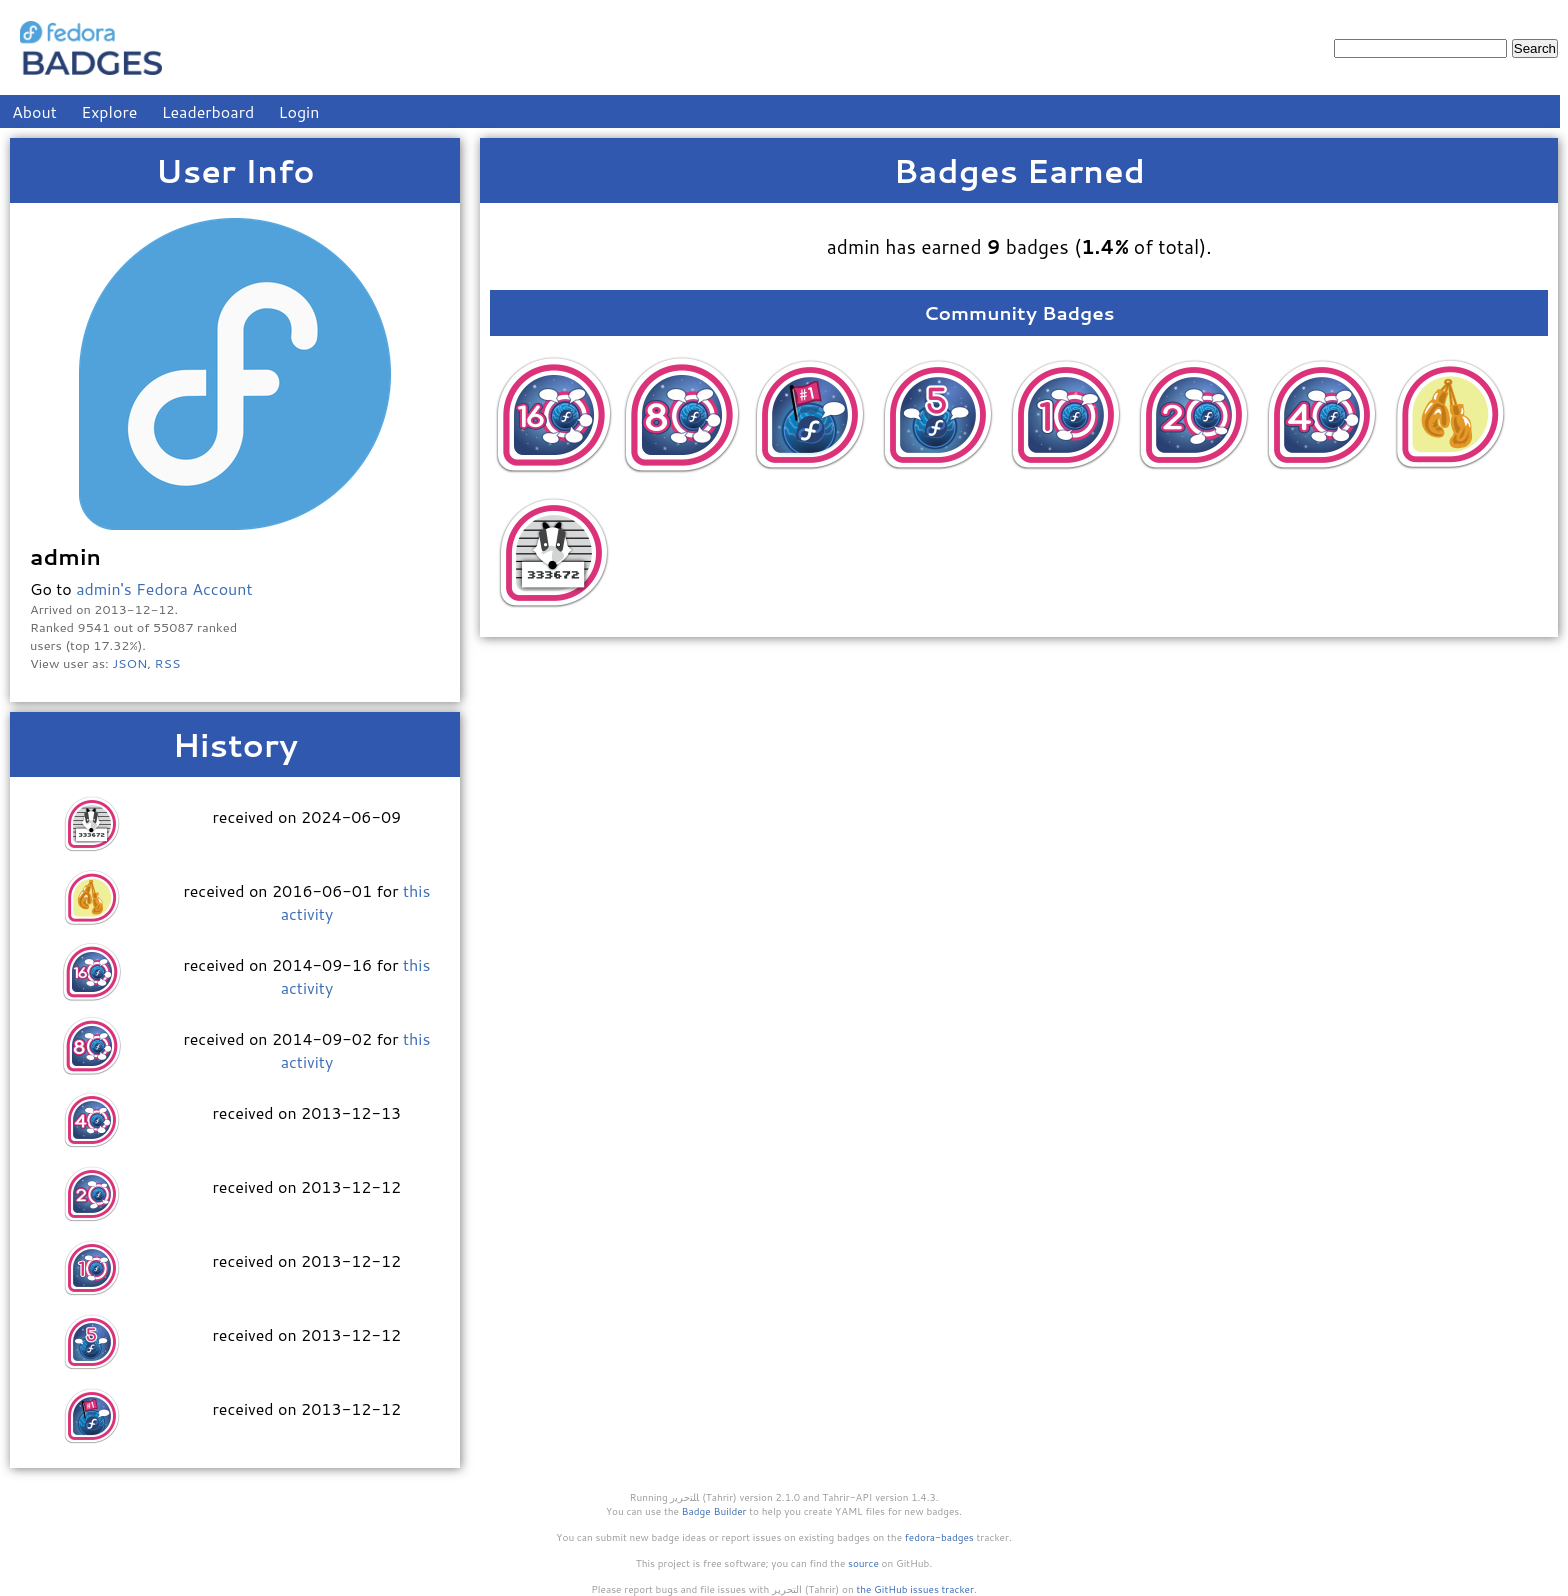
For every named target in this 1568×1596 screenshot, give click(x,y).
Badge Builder (714, 1511)
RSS (168, 663)
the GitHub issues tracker (915, 1589)
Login (299, 111)
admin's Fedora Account (164, 588)
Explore (109, 111)
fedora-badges (939, 1537)
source (863, 1563)
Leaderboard (208, 111)
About (34, 111)
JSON (129, 663)
